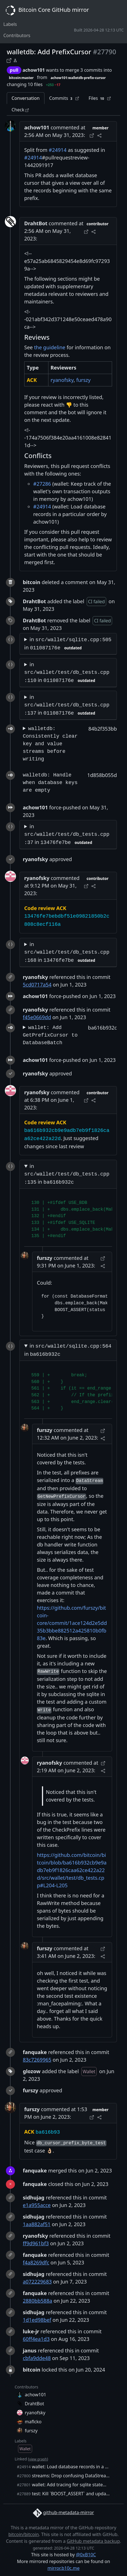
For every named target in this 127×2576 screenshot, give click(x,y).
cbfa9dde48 (37, 2358)
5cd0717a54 (37, 984)
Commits (64, 98)
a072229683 (37, 2281)
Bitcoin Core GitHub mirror (46, 10)
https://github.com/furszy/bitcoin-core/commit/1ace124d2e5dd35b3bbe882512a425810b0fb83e (72, 1622)
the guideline (49, 347)
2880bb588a (37, 2300)
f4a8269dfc (36, 2262)
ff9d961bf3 (36, 2243)
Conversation (26, 98)
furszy (83, 380)
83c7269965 (37, 2059)
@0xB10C (86, 2555)
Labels (10, 24)
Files (99, 98)
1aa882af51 (36, 2224)
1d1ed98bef (37, 2319)
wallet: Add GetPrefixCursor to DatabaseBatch (50, 1035)
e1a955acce (37, 2205)
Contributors (16, 35)
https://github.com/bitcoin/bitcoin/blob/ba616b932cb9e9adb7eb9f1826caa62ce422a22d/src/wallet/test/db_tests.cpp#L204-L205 (71, 1870)
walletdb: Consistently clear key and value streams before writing (50, 744)
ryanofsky (62, 380)
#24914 (57, 150)
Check (20, 110)
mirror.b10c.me (63, 2568)
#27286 (42, 483)
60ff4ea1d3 (36, 2339)
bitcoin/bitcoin (23, 2534)
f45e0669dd (37, 1017)
